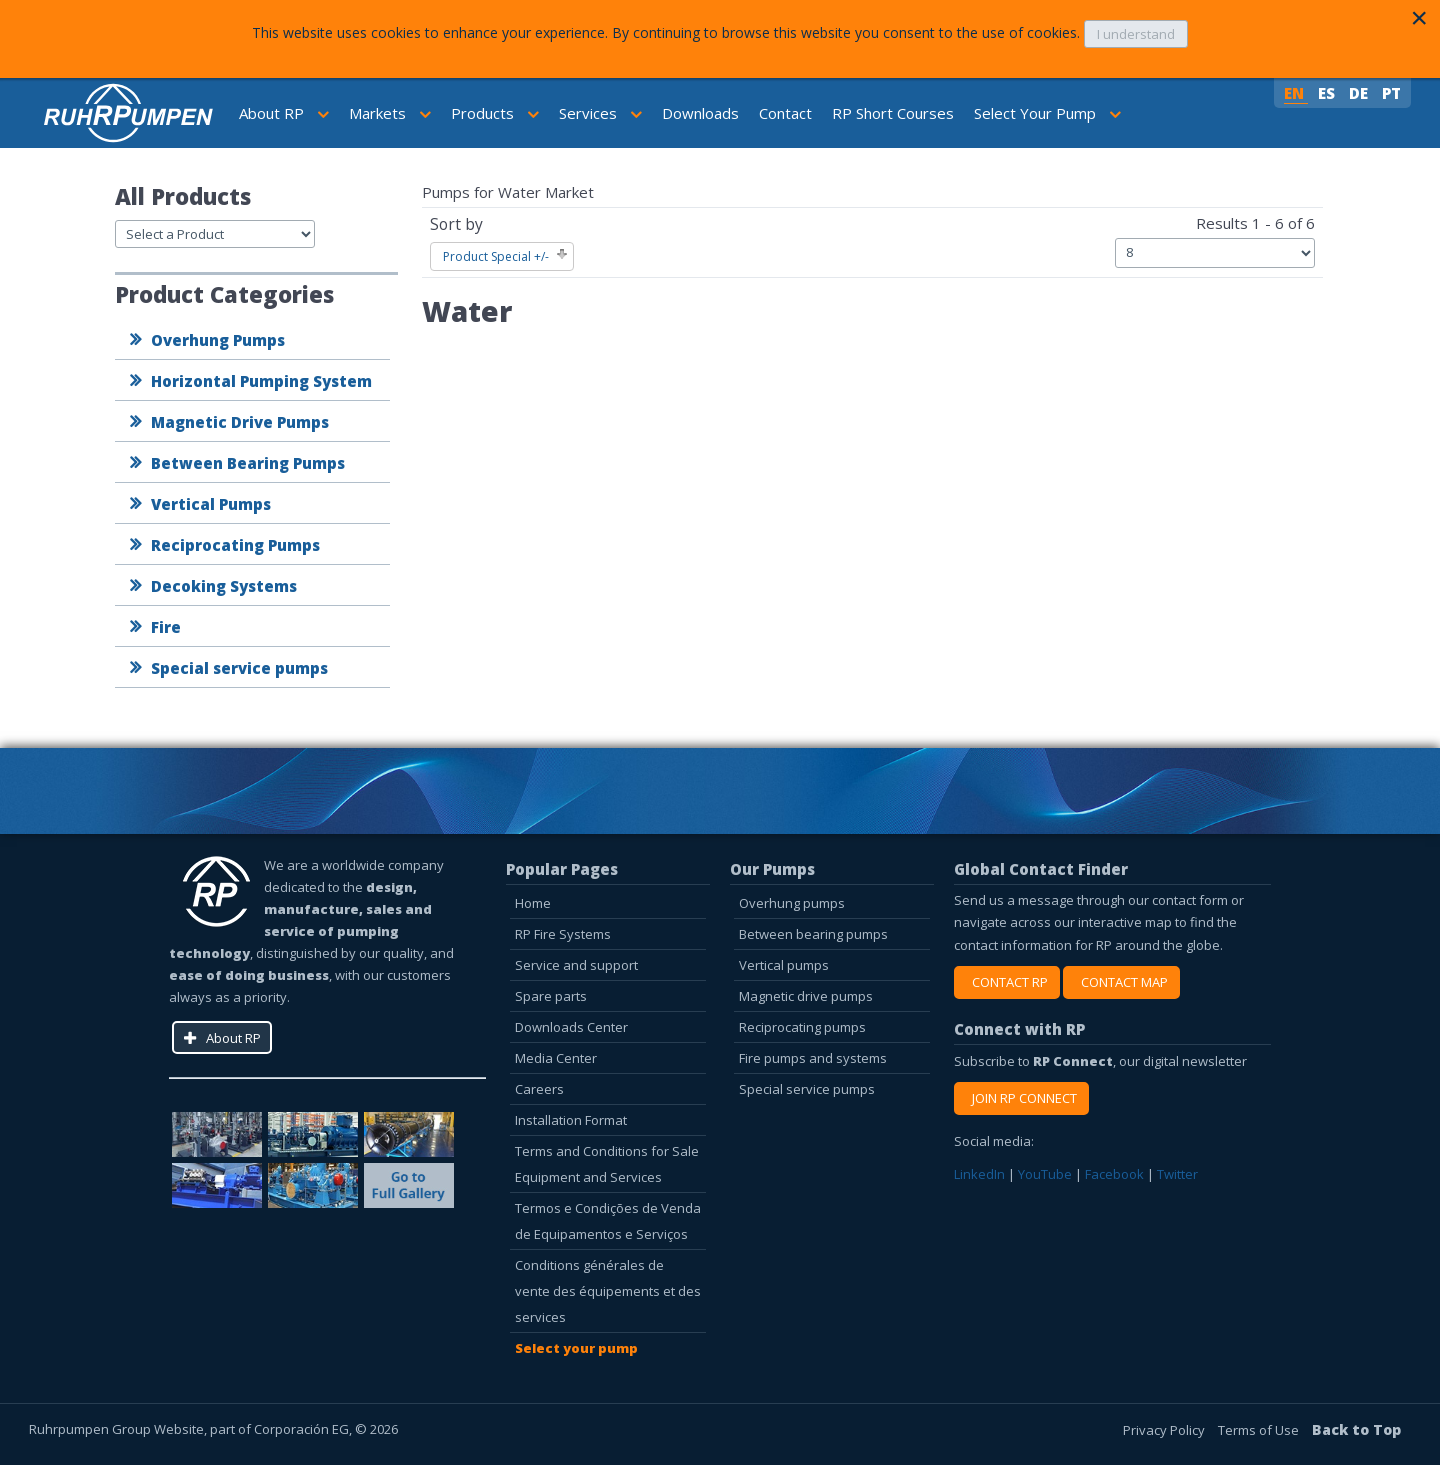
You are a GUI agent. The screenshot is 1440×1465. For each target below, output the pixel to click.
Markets (390, 113)
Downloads (700, 113)
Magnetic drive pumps (806, 996)
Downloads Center (571, 1027)
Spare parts (551, 996)
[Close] (1419, 18)
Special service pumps (239, 668)
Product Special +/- (496, 256)
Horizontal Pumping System (261, 381)
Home (533, 903)
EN (1296, 93)
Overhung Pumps (218, 340)
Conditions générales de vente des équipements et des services (608, 1291)
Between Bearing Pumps (248, 463)
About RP (284, 113)
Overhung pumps (792, 903)
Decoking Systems (224, 586)
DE (1360, 93)
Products (495, 113)
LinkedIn (979, 1174)
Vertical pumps (784, 965)
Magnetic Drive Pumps (240, 422)
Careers (539, 1089)
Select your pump (576, 1348)
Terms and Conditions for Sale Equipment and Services (607, 1164)
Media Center (556, 1058)
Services (600, 113)
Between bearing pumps (813, 934)
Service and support (576, 965)
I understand (1136, 34)
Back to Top (1356, 1429)
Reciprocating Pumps (235, 545)
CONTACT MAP (1121, 982)
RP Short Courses (893, 113)
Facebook (1114, 1174)
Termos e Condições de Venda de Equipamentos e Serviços (608, 1221)
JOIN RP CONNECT (1021, 1098)
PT (1391, 93)
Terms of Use (1260, 1430)
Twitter (1177, 1174)
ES (1328, 93)
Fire (166, 627)
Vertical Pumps (211, 504)
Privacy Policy (1165, 1430)
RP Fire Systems (563, 934)
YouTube (1045, 1174)
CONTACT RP (1007, 982)
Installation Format (571, 1120)
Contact (785, 113)
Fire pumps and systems (813, 1058)
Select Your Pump (1047, 113)
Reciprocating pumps (802, 1027)
